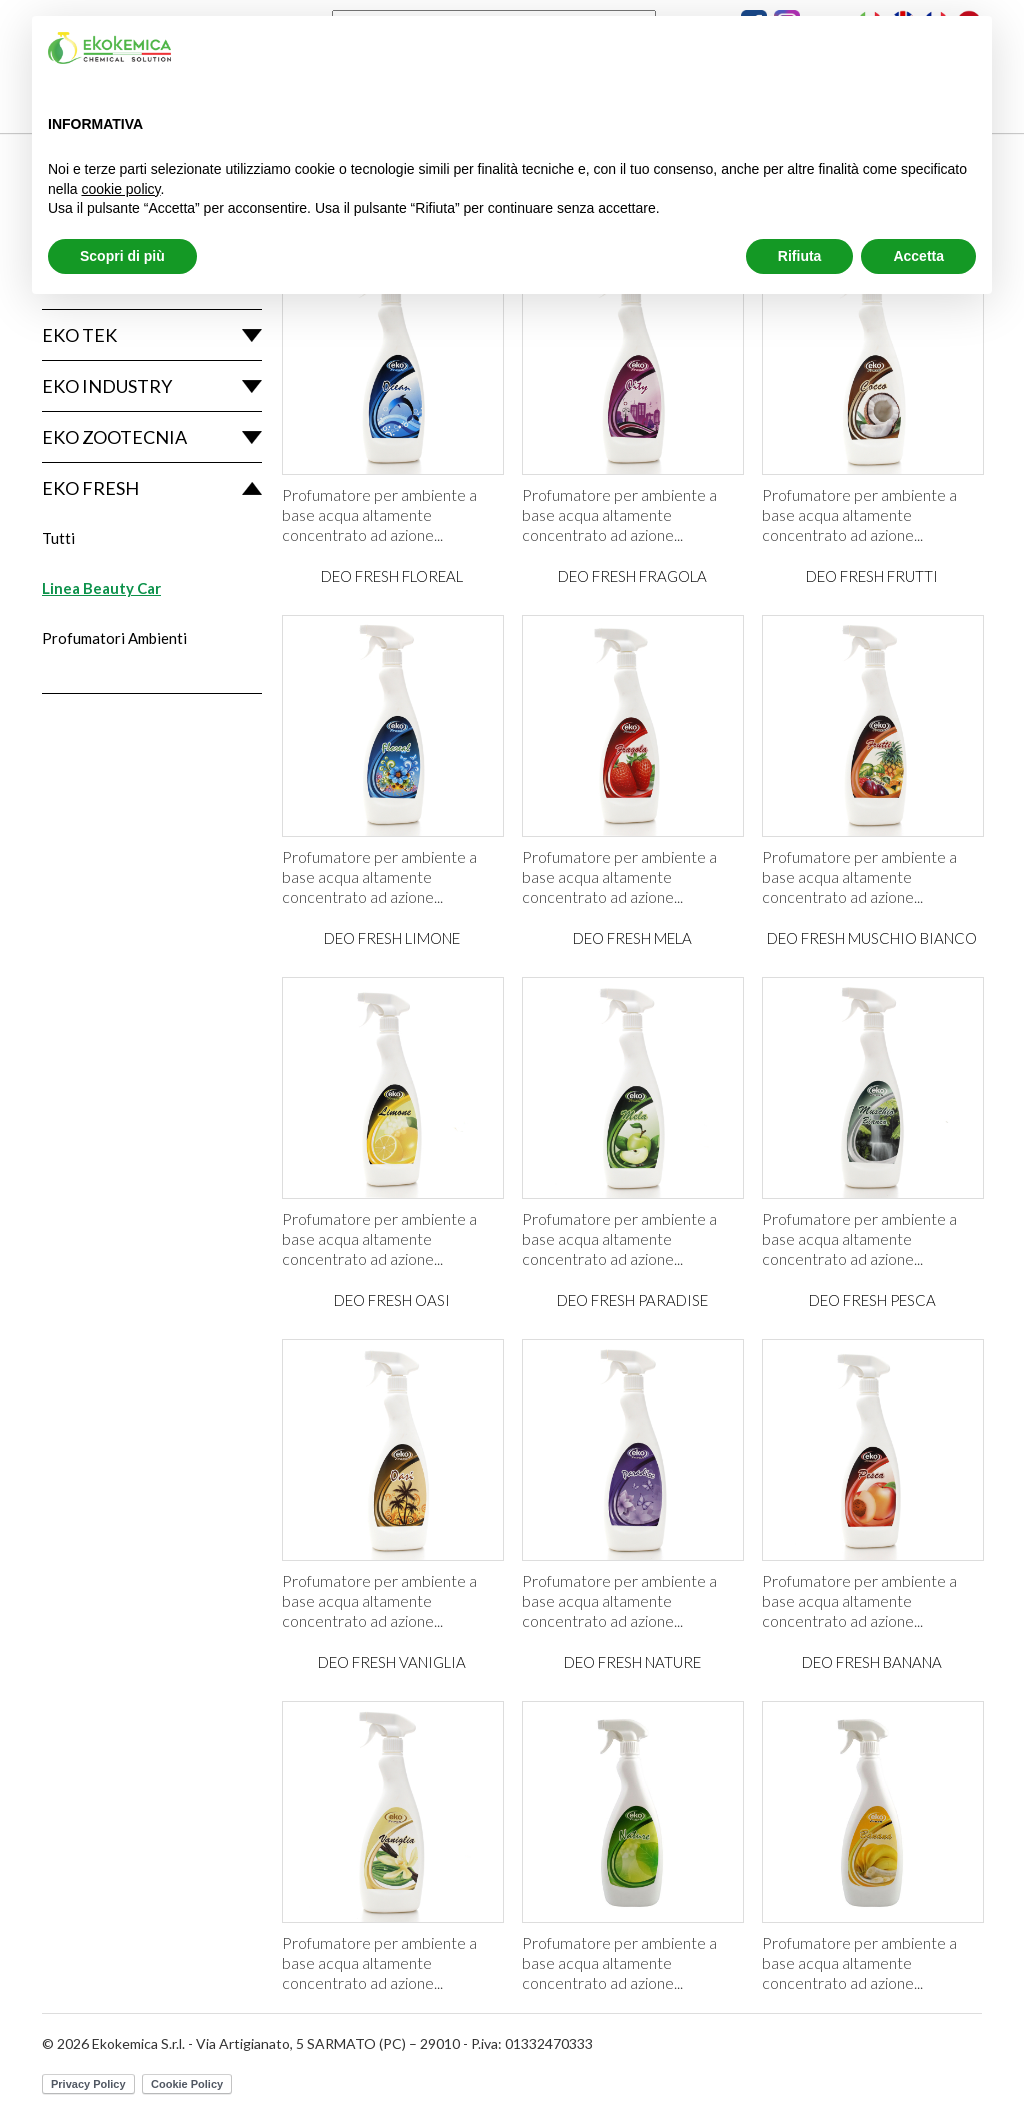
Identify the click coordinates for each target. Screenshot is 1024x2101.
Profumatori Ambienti (114, 638)
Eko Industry (107, 386)
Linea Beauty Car (101, 588)
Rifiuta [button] (800, 256)
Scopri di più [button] (122, 256)
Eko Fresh (90, 488)
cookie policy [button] (120, 189)
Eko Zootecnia (114, 437)
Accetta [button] (918, 256)
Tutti (58, 538)
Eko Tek (79, 335)
